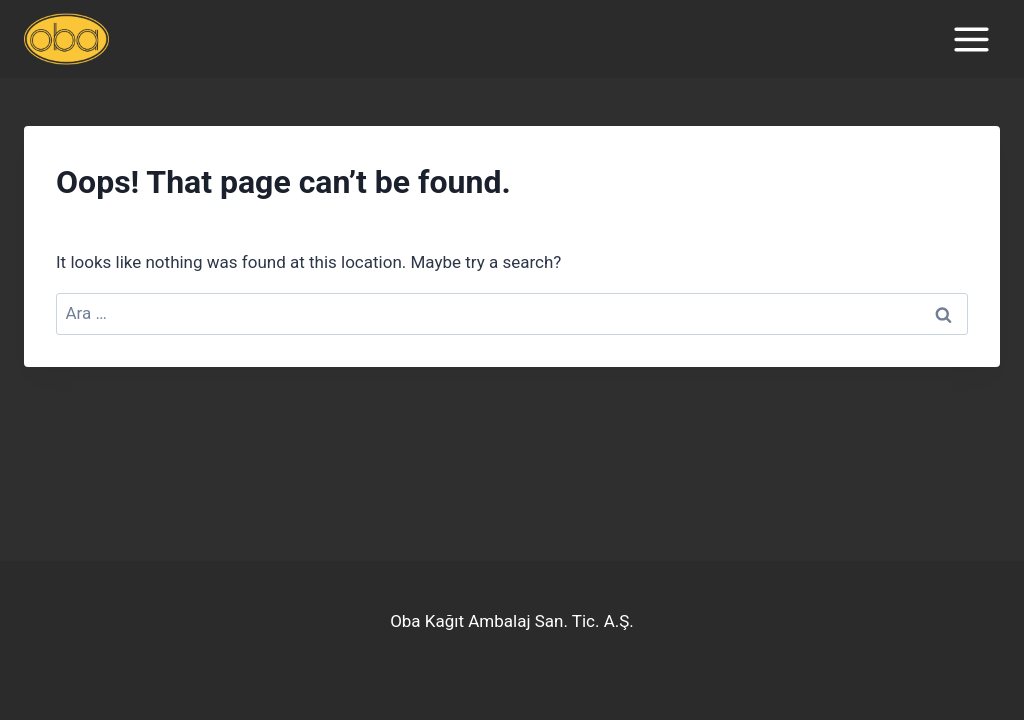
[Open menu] (971, 39)
